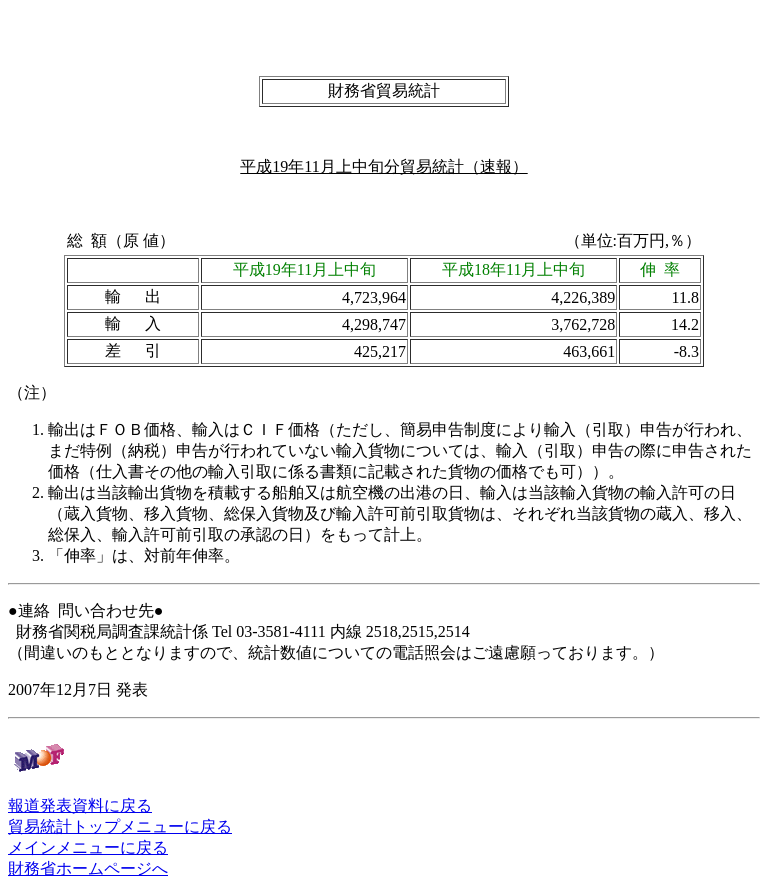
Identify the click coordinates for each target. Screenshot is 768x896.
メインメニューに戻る (88, 847)
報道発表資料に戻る (80, 805)
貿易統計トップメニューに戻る (120, 826)
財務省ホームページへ (88, 868)
